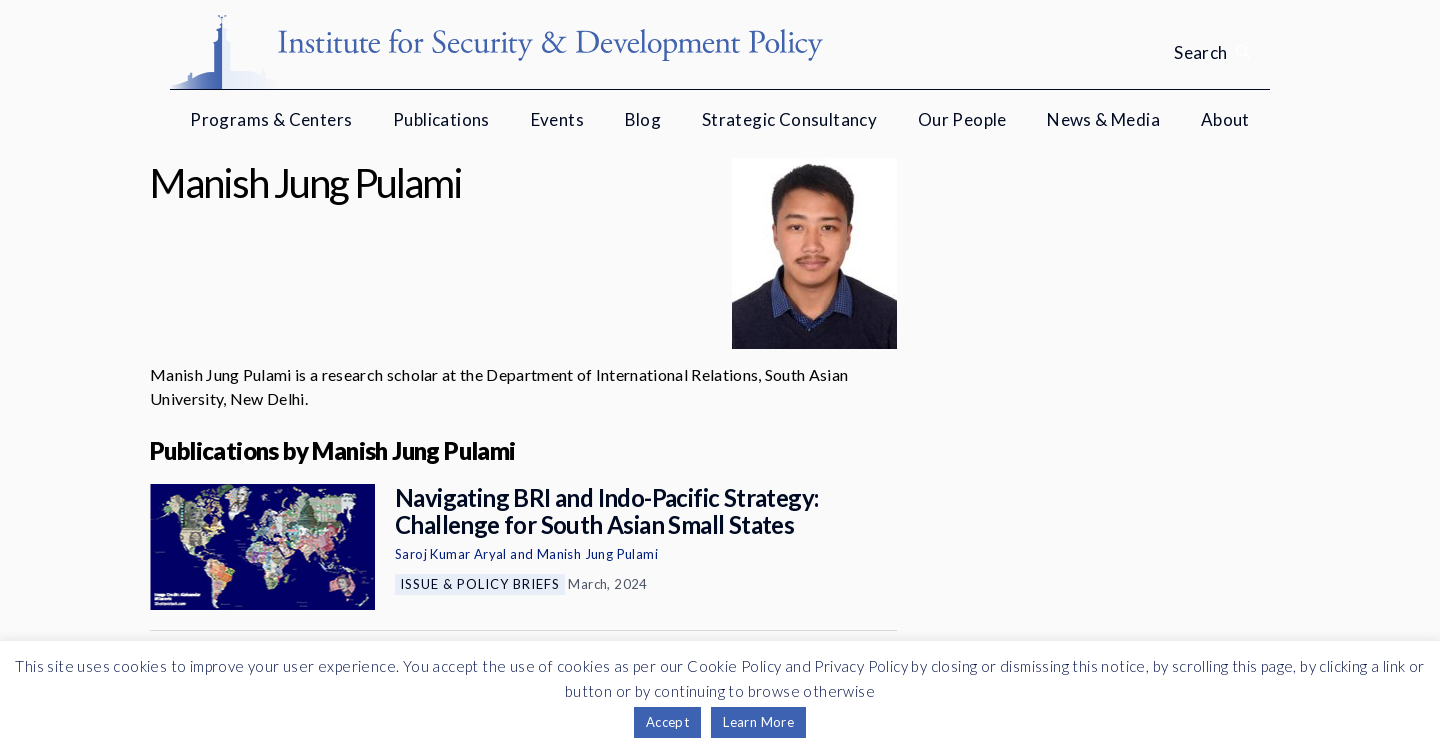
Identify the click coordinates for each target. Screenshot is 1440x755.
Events (557, 119)
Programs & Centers (271, 119)
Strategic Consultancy (789, 119)
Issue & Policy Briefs (480, 584)
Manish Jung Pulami (597, 554)
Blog (643, 119)
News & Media (1103, 119)
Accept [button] (667, 722)
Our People (962, 119)
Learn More (758, 722)
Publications (441, 119)
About (1225, 119)
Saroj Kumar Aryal (451, 554)
